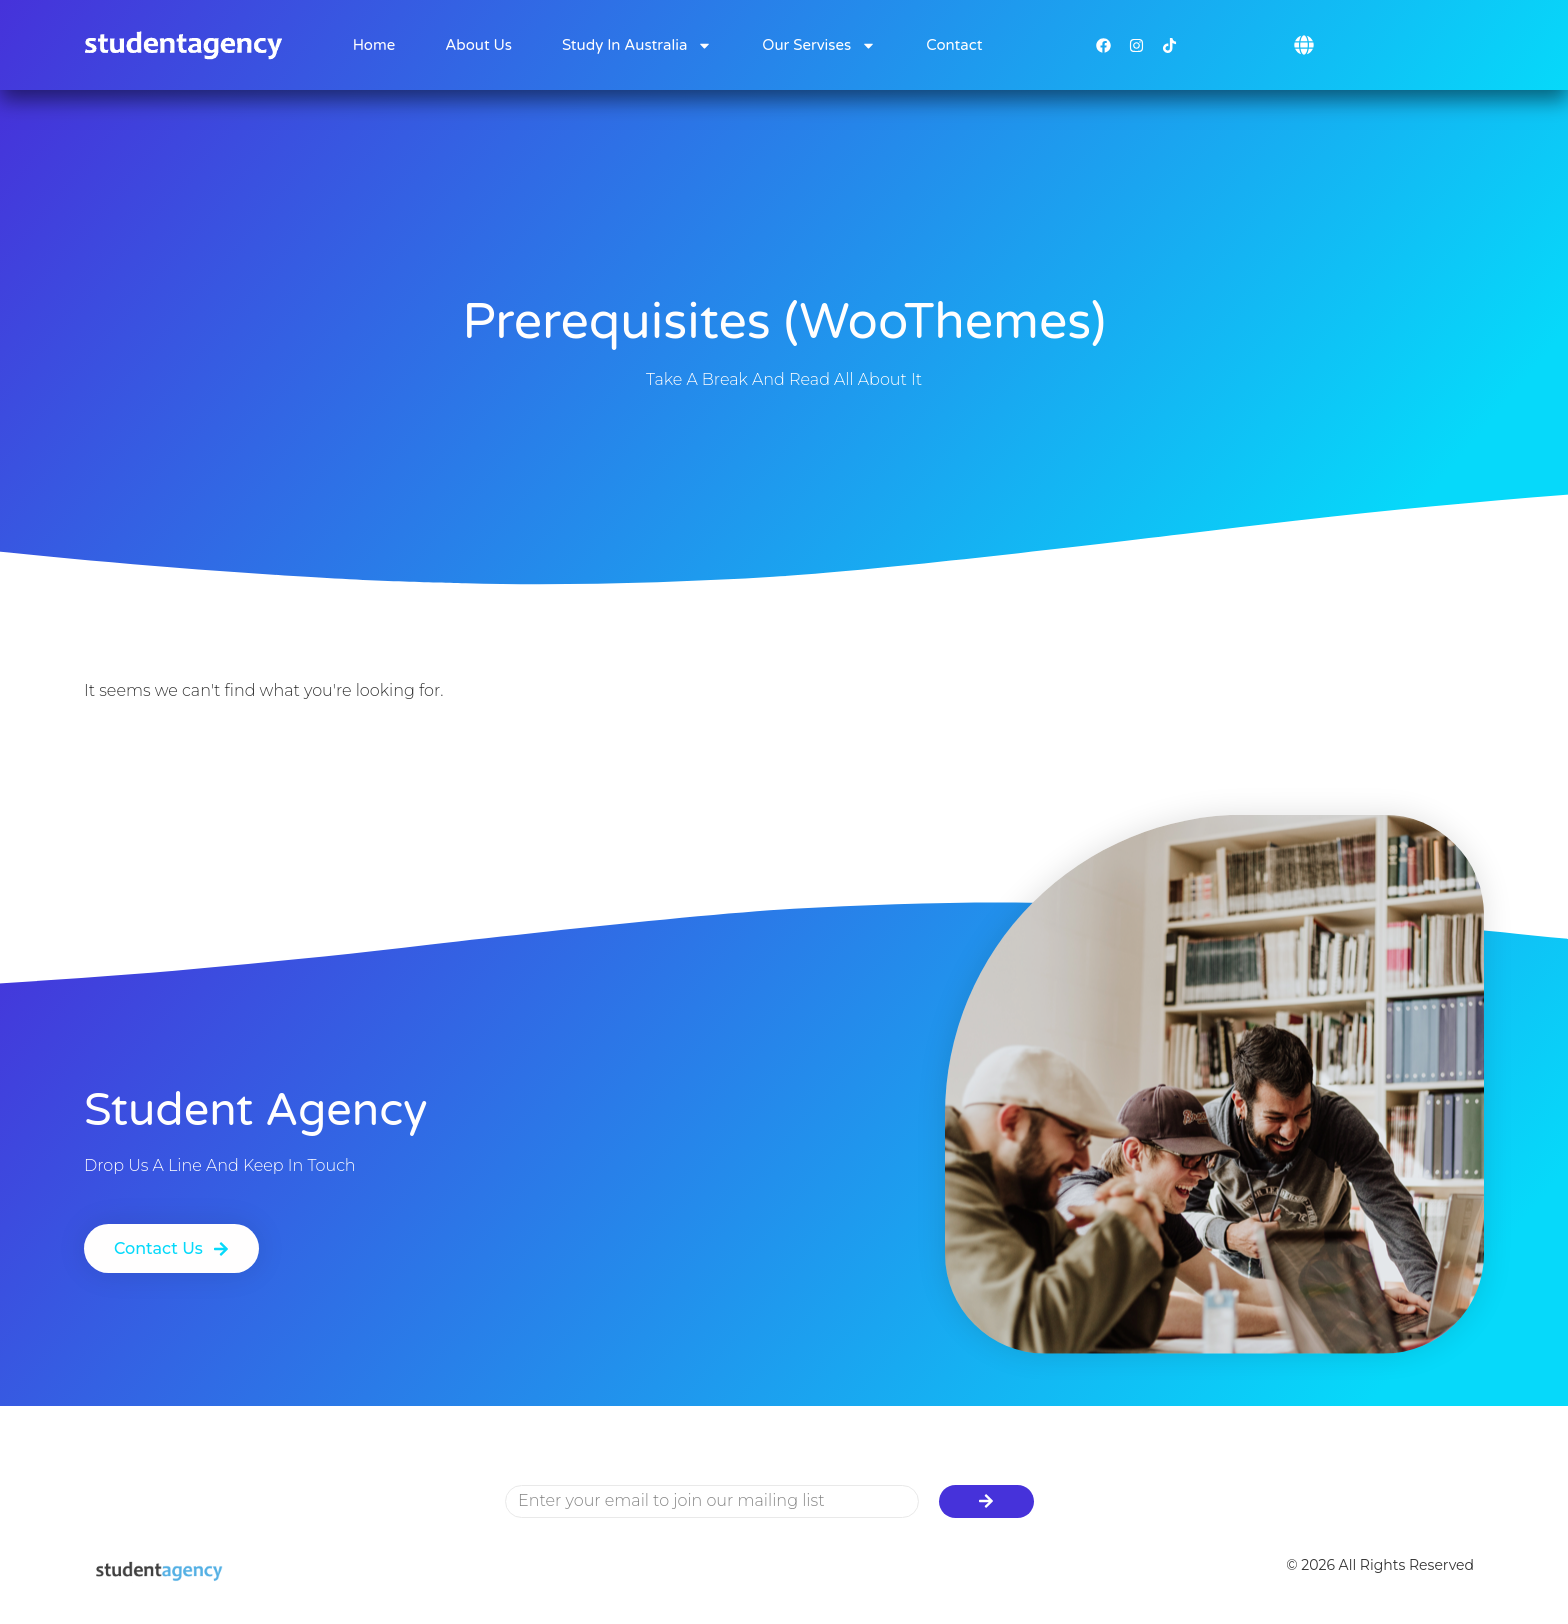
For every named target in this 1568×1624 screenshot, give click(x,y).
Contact (954, 45)
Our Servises (819, 45)
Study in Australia (637, 45)
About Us (478, 45)
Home (374, 45)
